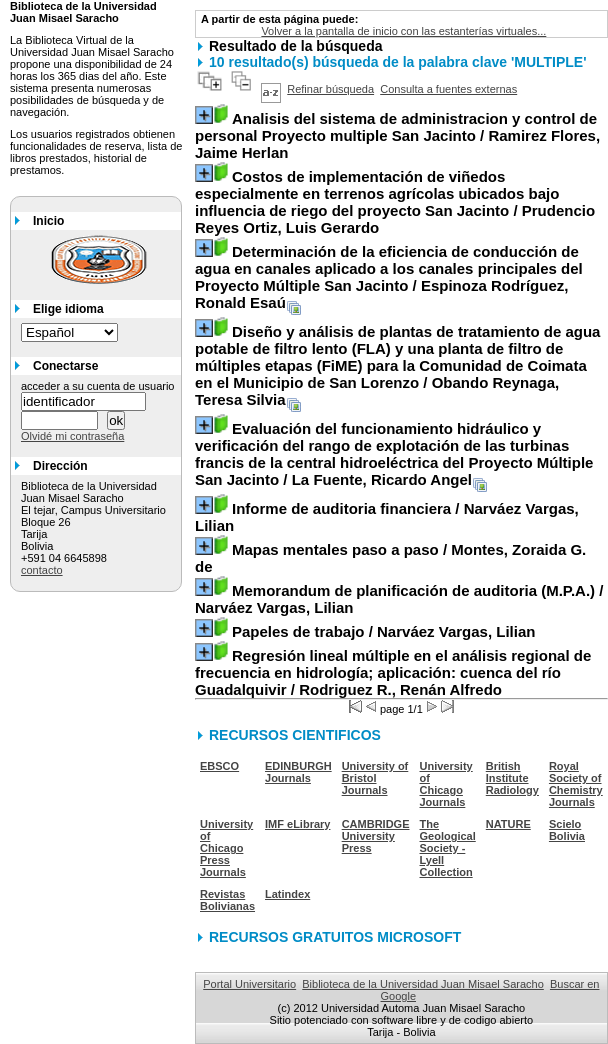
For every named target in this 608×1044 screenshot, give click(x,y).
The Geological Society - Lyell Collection (448, 848)
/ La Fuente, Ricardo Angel (394, 454)
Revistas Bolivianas (227, 900)
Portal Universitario (249, 984)
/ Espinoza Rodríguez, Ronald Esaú (389, 277)
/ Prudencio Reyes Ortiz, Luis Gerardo (395, 202)
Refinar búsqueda (330, 89)
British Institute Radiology (512, 778)
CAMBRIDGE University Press (376, 836)
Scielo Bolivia (567, 830)
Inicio (48, 221)
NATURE (508, 824)
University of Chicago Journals (446, 784)
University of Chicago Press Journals (226, 848)
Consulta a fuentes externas (448, 89)
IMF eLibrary (297, 824)
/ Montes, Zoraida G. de (390, 558)
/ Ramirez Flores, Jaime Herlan (397, 135)
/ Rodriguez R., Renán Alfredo (393, 672)
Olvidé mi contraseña (72, 436)
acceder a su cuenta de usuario (98, 386)
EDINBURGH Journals (298, 772)
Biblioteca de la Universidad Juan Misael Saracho (423, 984)
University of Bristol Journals (375, 778)
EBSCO (219, 766)
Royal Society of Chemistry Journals (576, 784)
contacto (42, 570)
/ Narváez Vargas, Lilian (387, 517)
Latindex (287, 894)
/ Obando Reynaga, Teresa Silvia (397, 365)
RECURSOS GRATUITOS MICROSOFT (335, 937)
